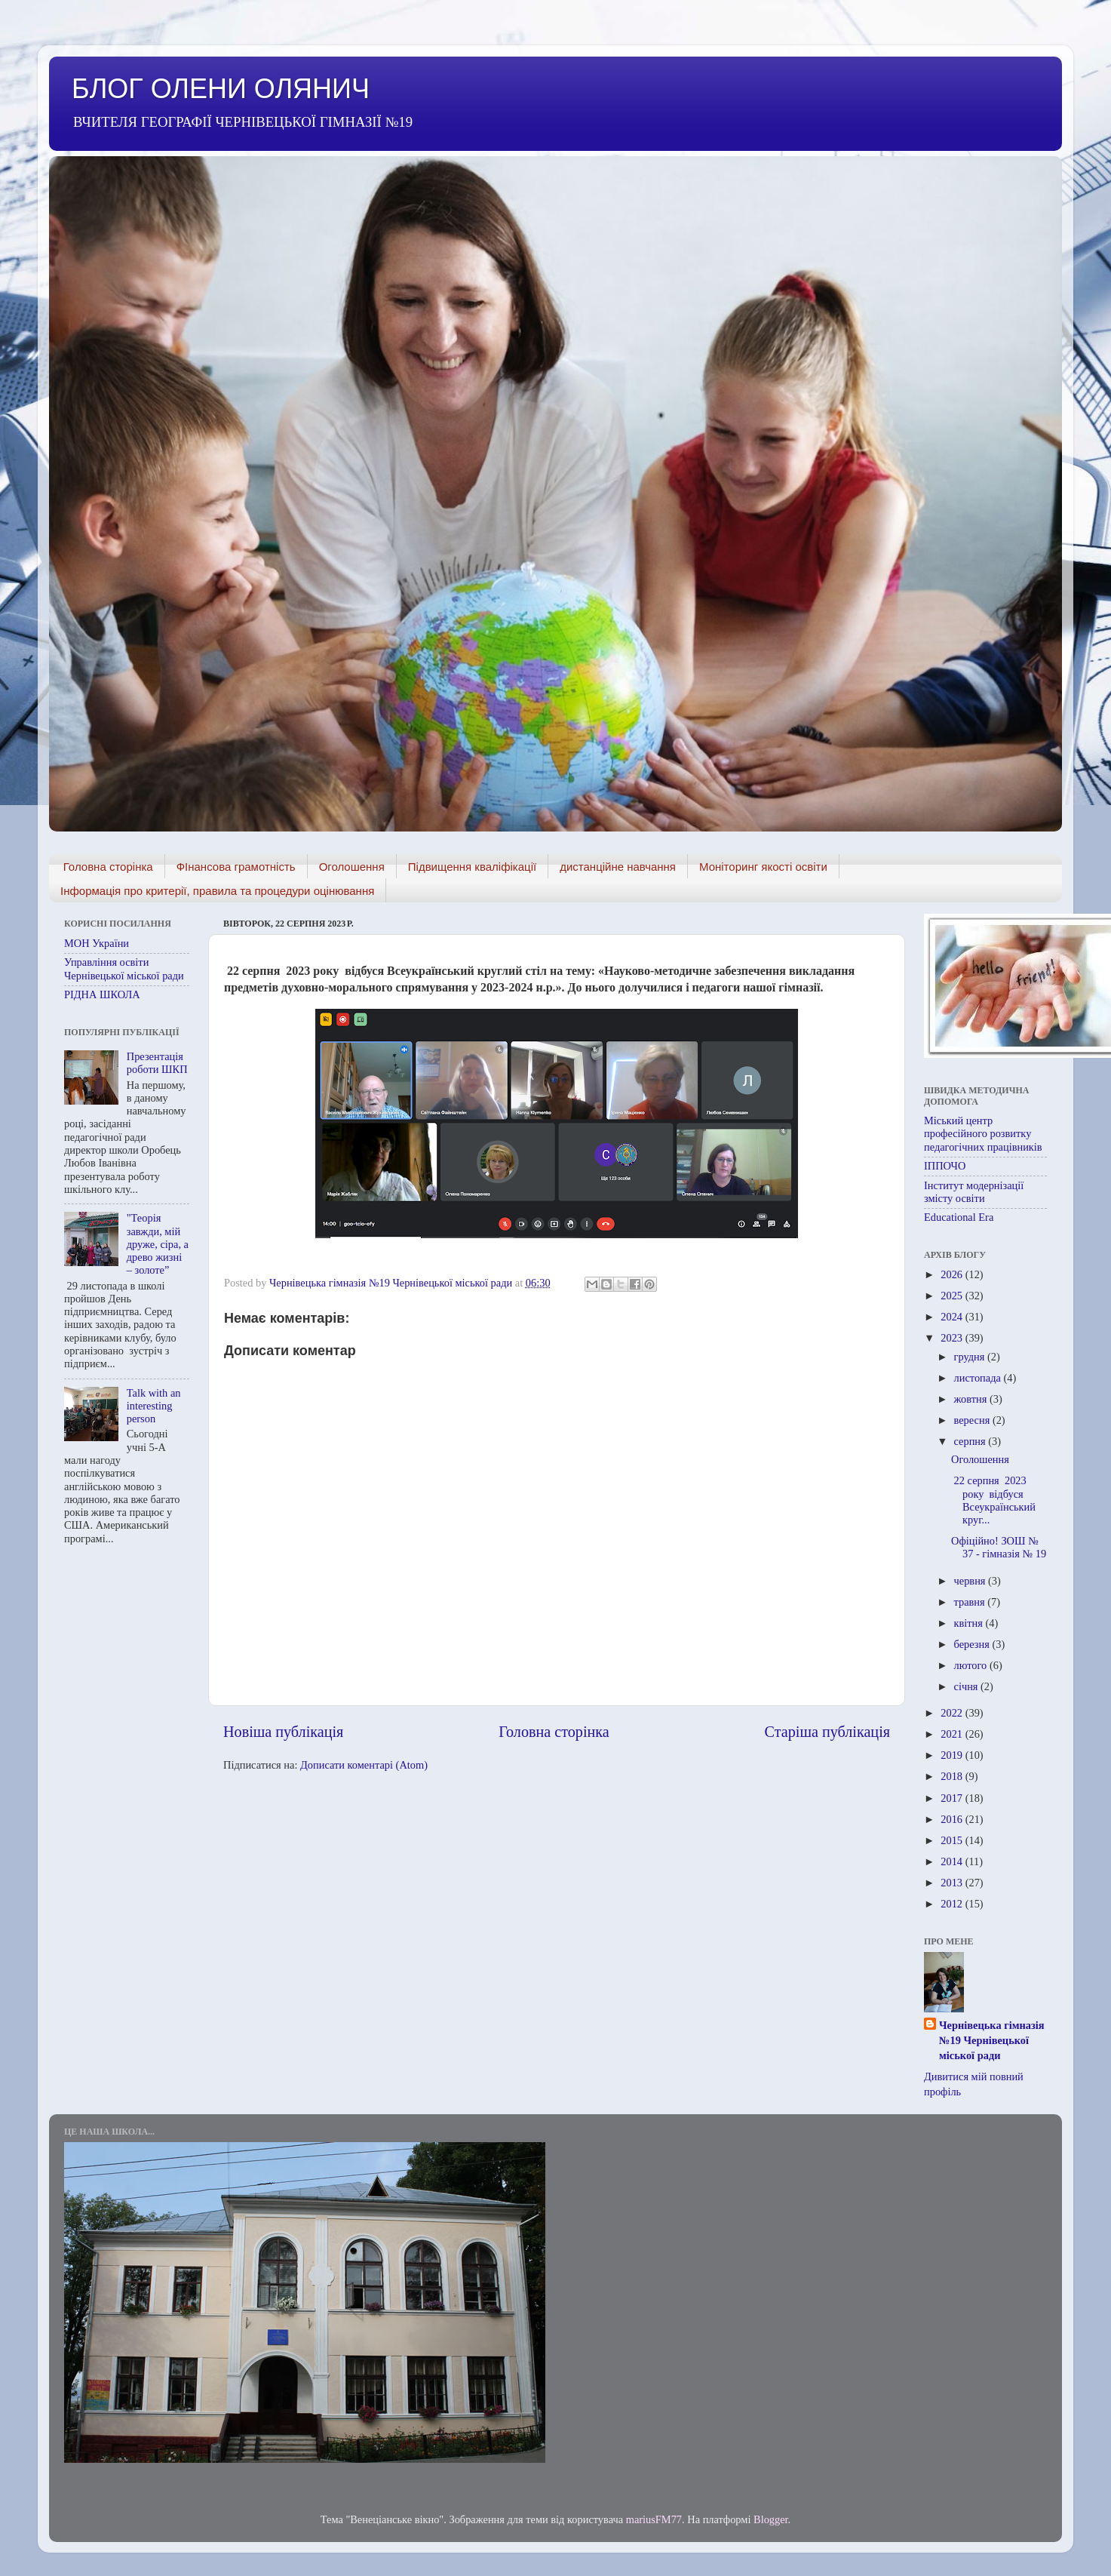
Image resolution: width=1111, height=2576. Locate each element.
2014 (953, 1861)
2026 (953, 1274)
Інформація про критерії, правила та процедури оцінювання (217, 890)
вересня (973, 1420)
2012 (953, 1904)
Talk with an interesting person (154, 1406)
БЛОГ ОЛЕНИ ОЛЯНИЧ (221, 88)
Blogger (770, 2519)
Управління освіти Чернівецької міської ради (124, 968)
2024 (953, 1317)
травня (971, 1602)
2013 (953, 1883)
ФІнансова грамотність (236, 866)
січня (967, 1686)
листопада (979, 1378)
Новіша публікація (283, 1731)
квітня (970, 1623)
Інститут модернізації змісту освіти (974, 1191)
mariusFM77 (654, 2519)
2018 (953, 1776)
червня (971, 1581)
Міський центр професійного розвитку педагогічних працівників (983, 1133)
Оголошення (352, 866)
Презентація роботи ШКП (157, 1062)
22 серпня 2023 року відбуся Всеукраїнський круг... (993, 1500)
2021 (953, 1734)
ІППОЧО (944, 1166)
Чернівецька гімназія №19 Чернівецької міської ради (992, 2040)
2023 (953, 1338)
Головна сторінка (108, 866)
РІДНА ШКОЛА (102, 994)
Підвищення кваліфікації (472, 866)
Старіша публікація (827, 1731)
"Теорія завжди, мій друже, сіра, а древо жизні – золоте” (158, 1244)
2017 (953, 1798)
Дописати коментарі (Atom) (364, 1765)
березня (973, 1644)
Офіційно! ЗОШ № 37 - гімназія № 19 (998, 1547)
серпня (971, 1441)
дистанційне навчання (618, 866)
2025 (953, 1296)
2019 (953, 1755)
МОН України (96, 943)
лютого (972, 1665)
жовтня (972, 1399)
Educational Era (958, 1217)
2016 (953, 1819)
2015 (953, 1840)
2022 (953, 1713)
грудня (970, 1357)
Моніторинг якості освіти (763, 866)
